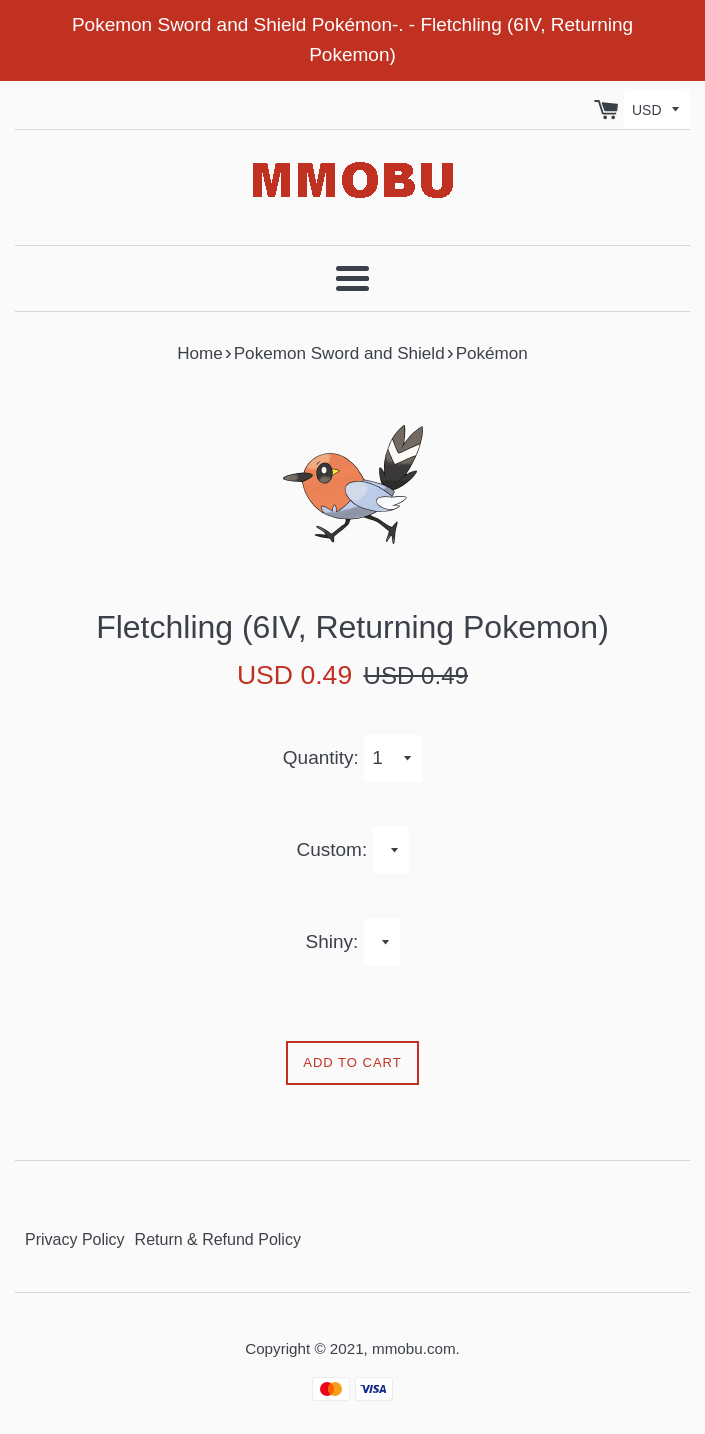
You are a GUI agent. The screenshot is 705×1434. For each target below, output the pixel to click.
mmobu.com (414, 1348)
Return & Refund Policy (218, 1239)
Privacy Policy (75, 1239)
